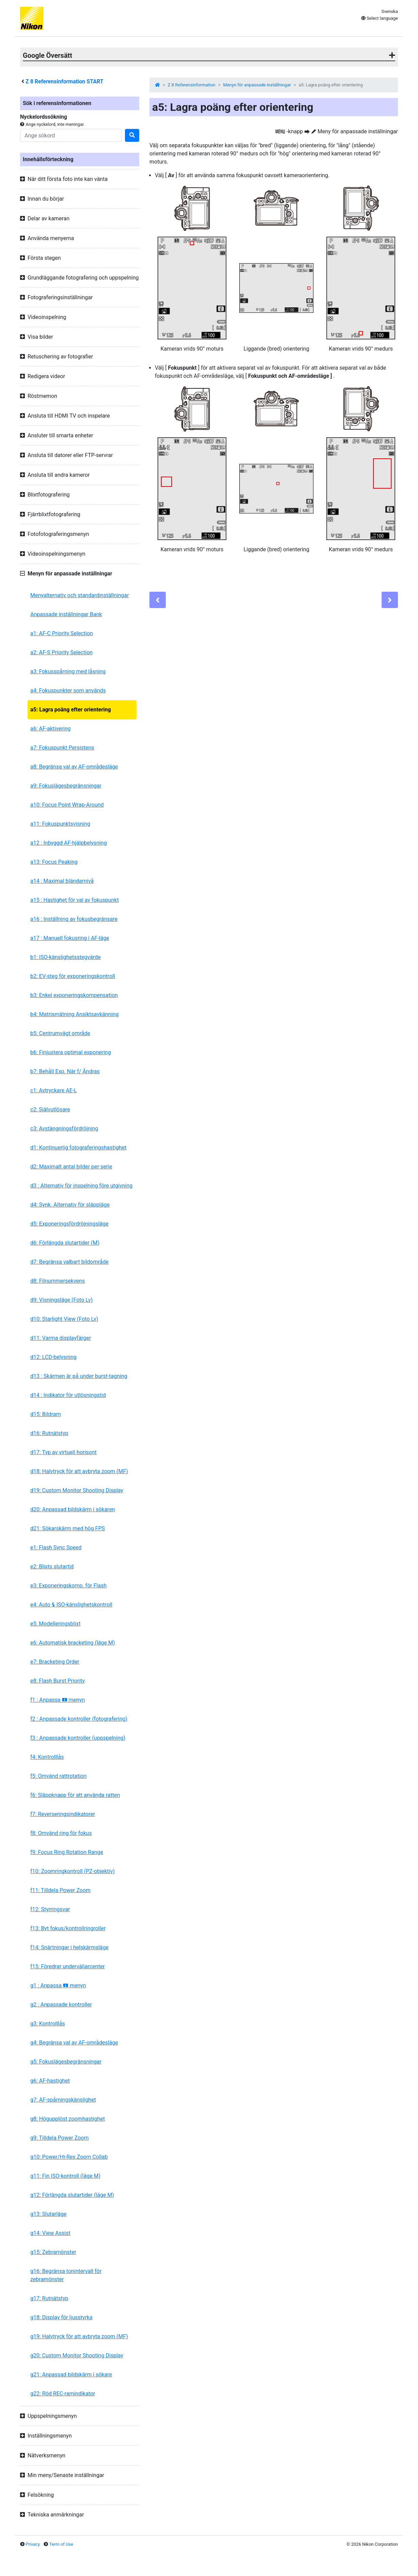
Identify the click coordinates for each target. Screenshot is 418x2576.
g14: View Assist (50, 2233)
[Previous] (157, 600)
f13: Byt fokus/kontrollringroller (68, 1928)
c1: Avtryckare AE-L (53, 1090)
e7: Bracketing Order (54, 1662)
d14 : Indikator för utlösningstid (68, 1395)
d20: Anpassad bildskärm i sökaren (72, 1509)
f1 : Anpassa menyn (57, 1700)
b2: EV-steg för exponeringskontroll (72, 976)
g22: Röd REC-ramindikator (62, 2393)
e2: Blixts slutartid (52, 1566)
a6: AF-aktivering (50, 728)
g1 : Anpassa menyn (58, 1985)
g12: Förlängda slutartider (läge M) (72, 2195)
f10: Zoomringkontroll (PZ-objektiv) (72, 1871)
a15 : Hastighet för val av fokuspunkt (74, 900)
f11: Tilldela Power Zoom (60, 1890)
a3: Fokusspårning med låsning (68, 671)
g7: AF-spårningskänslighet (63, 2100)
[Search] (71, 135)
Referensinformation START (64, 81)
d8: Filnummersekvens (57, 1281)
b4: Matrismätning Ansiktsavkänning (74, 1014)
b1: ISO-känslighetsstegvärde (65, 957)
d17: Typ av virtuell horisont (63, 1452)
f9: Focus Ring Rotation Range (66, 1852)
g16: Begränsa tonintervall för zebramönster (65, 2275)
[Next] (390, 600)
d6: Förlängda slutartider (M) (64, 1243)
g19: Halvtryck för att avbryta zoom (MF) (79, 2336)
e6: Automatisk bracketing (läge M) (72, 1642)
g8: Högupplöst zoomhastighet (67, 2119)
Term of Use (61, 2544)
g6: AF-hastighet (50, 2080)
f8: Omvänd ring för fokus (61, 1833)
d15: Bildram (45, 1414)
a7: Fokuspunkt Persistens (62, 747)
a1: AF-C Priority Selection (61, 633)
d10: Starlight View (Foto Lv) (64, 1319)
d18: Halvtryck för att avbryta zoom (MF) (79, 1471)
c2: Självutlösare (50, 1109)
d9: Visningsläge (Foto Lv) (61, 1300)
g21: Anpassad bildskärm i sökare (71, 2374)
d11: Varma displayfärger (60, 1338)
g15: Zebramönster (53, 2252)
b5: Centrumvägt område (60, 1033)
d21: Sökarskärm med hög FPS (67, 1528)
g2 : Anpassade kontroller (61, 2004)
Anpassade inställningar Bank (66, 614)
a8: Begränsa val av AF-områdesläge (74, 766)
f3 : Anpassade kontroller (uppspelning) (77, 1738)
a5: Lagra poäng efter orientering (70, 709)
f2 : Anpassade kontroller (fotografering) (78, 1719)
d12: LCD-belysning (53, 1357)
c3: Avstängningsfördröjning (64, 1128)
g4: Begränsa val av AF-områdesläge (74, 2042)
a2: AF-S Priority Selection (61, 652)
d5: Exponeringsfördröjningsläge (69, 1223)
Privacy (33, 2544)
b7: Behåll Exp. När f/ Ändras (65, 1071)
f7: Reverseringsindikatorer (62, 1814)
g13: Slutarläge (48, 2214)
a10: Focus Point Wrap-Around (67, 805)
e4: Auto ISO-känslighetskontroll (71, 1604)
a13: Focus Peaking (54, 862)
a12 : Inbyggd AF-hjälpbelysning (68, 843)
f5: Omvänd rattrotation (58, 1776)
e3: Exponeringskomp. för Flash (68, 1585)
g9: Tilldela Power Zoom (59, 2138)
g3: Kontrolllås (47, 2023)
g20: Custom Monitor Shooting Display (76, 2355)
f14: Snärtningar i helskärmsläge (69, 1947)
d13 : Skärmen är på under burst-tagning (78, 1376)
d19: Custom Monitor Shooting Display (76, 1490)
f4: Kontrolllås (47, 1757)
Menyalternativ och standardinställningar (79, 595)
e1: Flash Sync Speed (56, 1547)
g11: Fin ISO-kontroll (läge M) (65, 2176)
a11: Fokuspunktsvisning (60, 824)
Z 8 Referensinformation (191, 84)
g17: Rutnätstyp (49, 2298)
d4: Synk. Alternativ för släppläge (70, 1204)
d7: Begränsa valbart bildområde (69, 1262)
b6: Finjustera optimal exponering (70, 1052)
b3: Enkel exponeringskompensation (74, 995)
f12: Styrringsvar (50, 1909)
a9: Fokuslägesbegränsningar (65, 785)
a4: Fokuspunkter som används (68, 690)
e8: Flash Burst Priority (57, 1681)
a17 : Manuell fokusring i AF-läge (69, 938)
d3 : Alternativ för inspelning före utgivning (81, 1185)
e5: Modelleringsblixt (55, 1623)
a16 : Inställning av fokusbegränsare (73, 919)
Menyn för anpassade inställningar (257, 84)
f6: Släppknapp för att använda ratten (75, 1795)
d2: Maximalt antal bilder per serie (71, 1166)
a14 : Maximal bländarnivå (62, 881)
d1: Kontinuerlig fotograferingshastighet (78, 1147)
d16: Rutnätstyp (49, 1433)
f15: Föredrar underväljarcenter (67, 1966)
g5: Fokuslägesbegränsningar (65, 2061)
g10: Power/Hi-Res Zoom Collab (69, 2157)
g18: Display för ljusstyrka (61, 2317)
